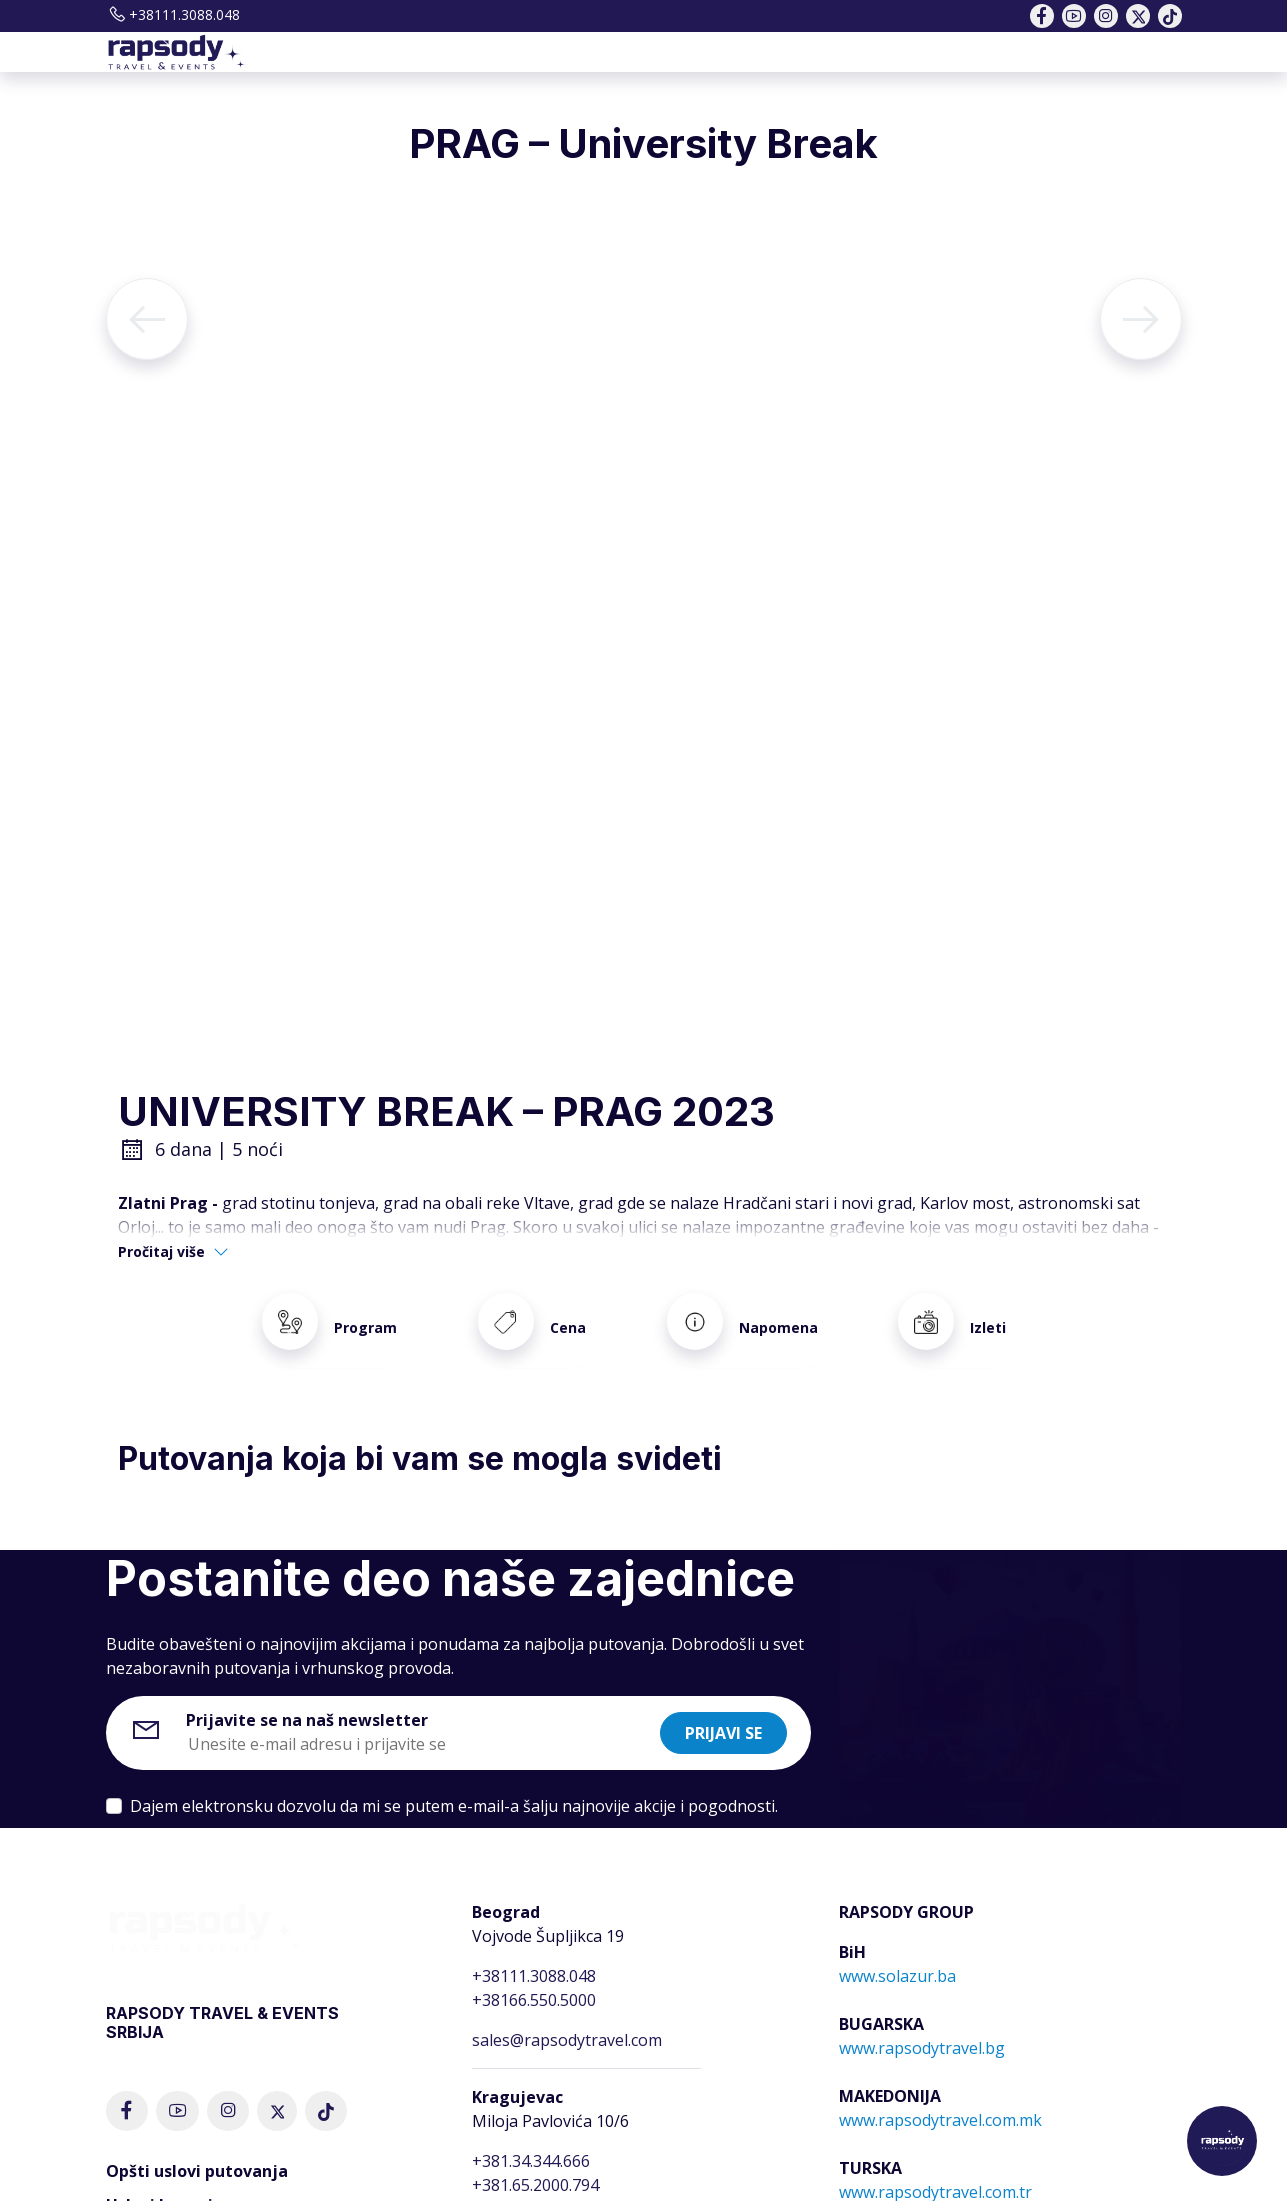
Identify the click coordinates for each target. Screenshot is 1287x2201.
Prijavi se (723, 1710)
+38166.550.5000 (534, 1977)
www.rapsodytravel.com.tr (935, 2169)
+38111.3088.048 (173, 14)
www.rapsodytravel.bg (922, 2025)
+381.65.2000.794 (535, 2162)
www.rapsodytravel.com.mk (940, 2097)
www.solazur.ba (897, 1953)
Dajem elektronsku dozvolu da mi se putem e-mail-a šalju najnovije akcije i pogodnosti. (454, 1783)
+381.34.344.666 (531, 2138)
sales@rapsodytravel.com (567, 2017)
